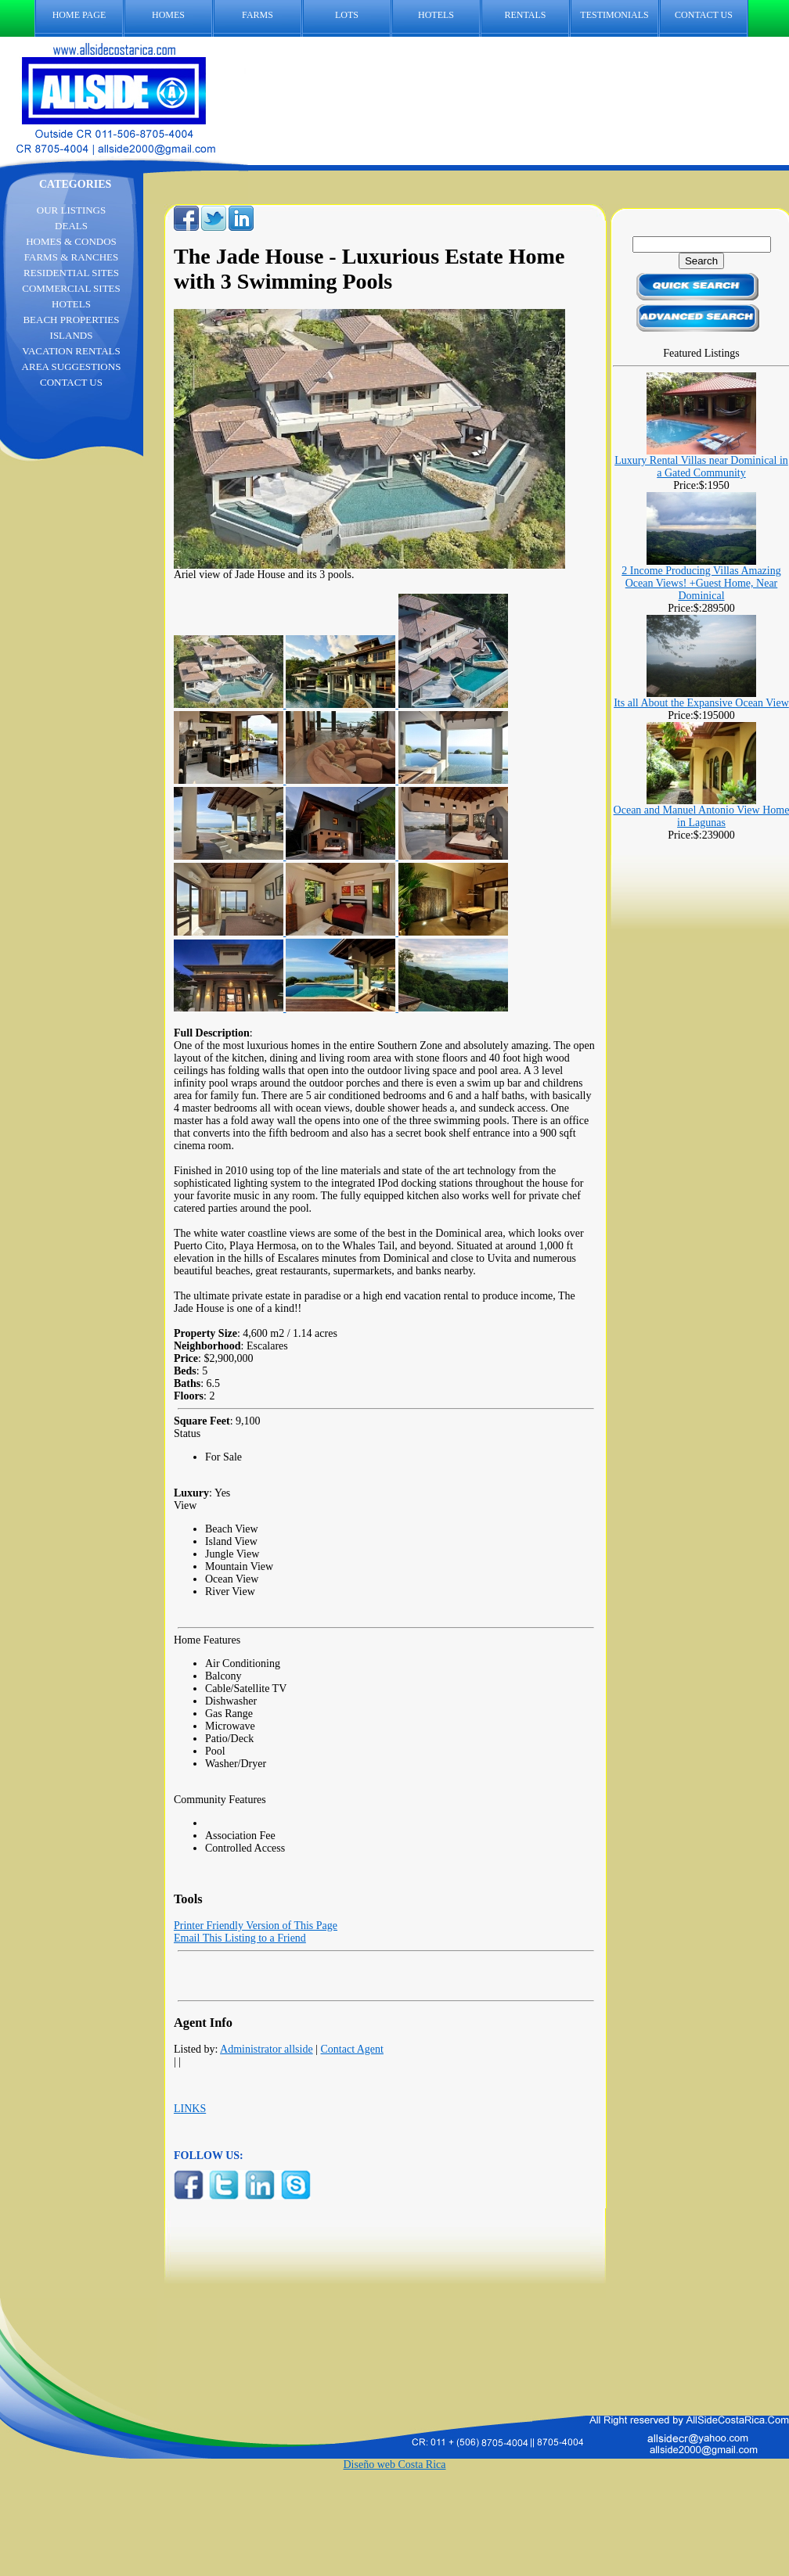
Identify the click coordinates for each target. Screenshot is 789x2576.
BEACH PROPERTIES (71, 319)
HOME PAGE (79, 14)
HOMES (168, 14)
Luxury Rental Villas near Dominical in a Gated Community (701, 466)
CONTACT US (711, 15)
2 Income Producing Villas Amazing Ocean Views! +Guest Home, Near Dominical (700, 583)
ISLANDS (71, 335)
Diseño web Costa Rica (394, 2464)
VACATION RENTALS (71, 351)
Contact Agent (352, 2049)
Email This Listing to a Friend (240, 1938)
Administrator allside (266, 2049)
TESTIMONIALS (614, 14)
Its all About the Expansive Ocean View (701, 703)
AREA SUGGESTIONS (71, 366)
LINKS (190, 2108)
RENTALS (525, 14)
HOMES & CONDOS (71, 241)
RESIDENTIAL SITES (71, 272)
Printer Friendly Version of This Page (255, 1925)
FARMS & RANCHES (71, 257)
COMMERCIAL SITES (71, 288)
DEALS (71, 226)
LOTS (346, 14)
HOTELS (436, 14)
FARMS (257, 14)
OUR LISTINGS (71, 210)
